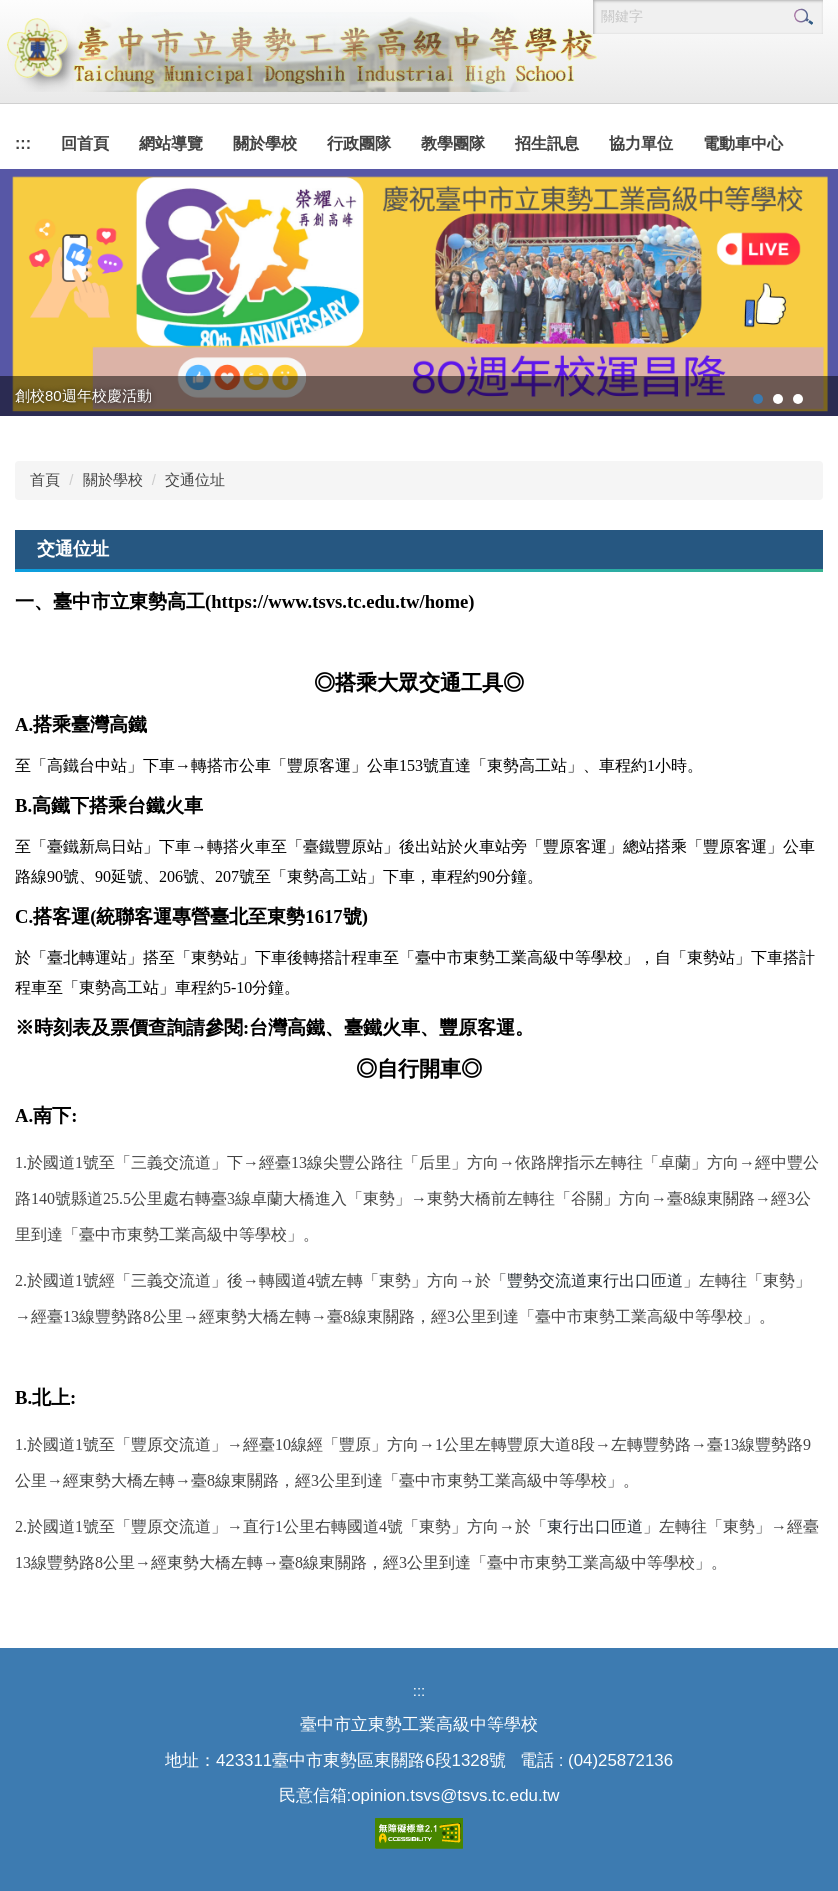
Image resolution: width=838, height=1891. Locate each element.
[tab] (758, 399)
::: (23, 143)
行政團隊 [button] (359, 143)
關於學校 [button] (265, 143)
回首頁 (85, 143)
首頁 (45, 479)
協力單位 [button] (641, 143)
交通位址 (195, 479)
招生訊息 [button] (547, 143)
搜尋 (803, 17)
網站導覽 (171, 143)
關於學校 (113, 479)
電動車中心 (743, 143)
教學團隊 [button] (453, 143)
